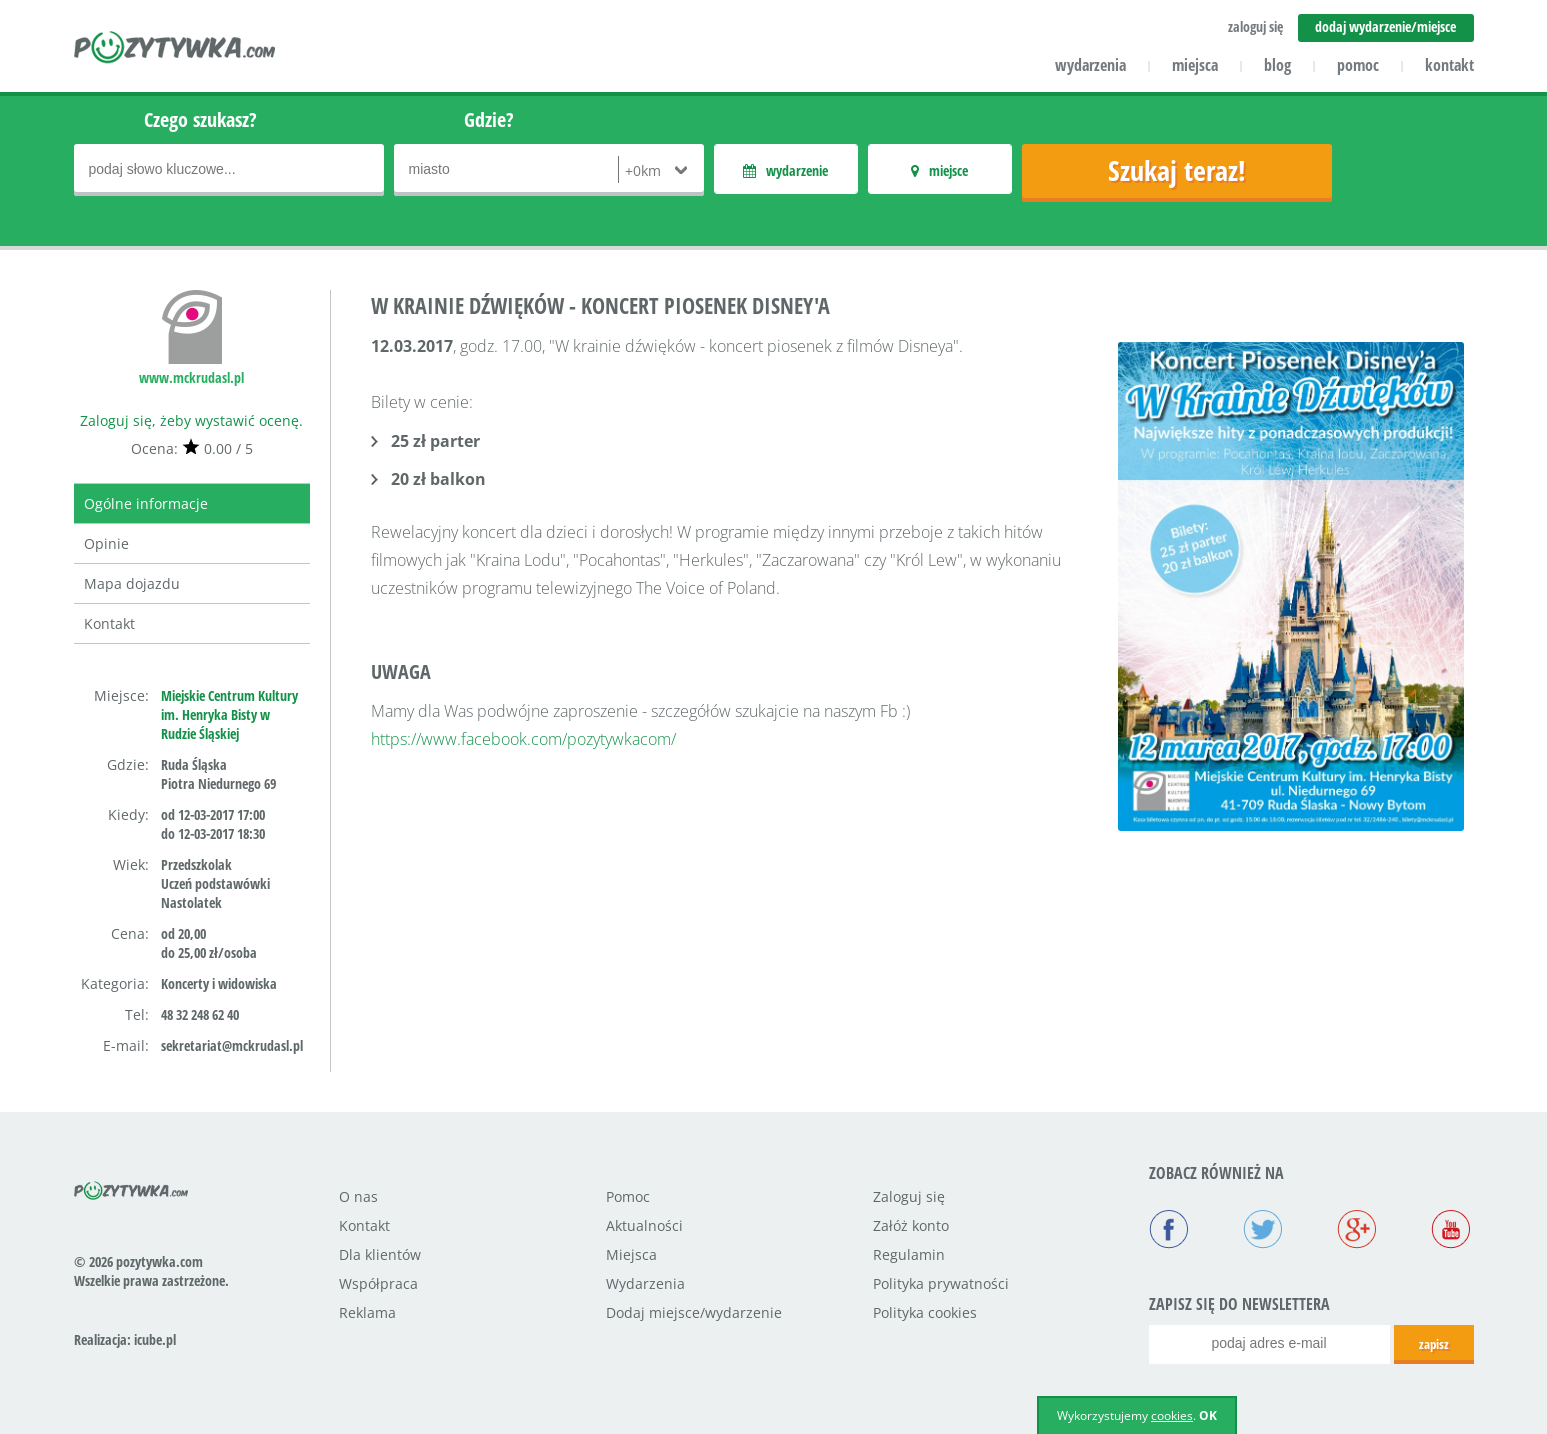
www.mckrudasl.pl (191, 377)
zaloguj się (1255, 26)
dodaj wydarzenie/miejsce (1385, 26)
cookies (1172, 1415)
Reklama (367, 1312)
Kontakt (109, 623)
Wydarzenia (645, 1283)
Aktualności (644, 1225)
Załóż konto (911, 1225)
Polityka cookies (925, 1312)
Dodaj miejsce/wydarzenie (694, 1312)
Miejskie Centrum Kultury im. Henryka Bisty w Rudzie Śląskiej (229, 714)
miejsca (1195, 65)
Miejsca (631, 1254)
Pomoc (628, 1196)
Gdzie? (489, 119)
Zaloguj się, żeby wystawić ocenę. (191, 420)
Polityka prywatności (941, 1283)
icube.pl (155, 1339)
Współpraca (378, 1283)
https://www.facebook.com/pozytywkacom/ (523, 739)
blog (1277, 65)
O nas (358, 1196)
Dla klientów (380, 1254)
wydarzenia (1090, 65)
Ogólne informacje (146, 503)
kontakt (1449, 65)
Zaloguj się (909, 1196)
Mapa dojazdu (132, 583)
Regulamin (909, 1254)
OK (1208, 1415)
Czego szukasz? (200, 119)
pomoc (1358, 65)
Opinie (106, 543)
